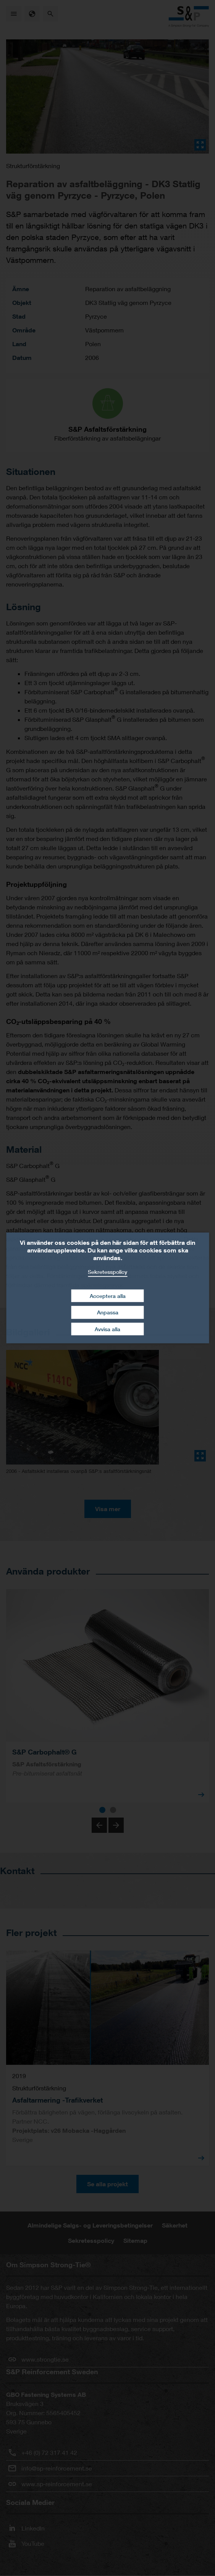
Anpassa (107, 1312)
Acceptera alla (108, 1295)
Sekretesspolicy (107, 1272)
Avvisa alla (107, 1329)
